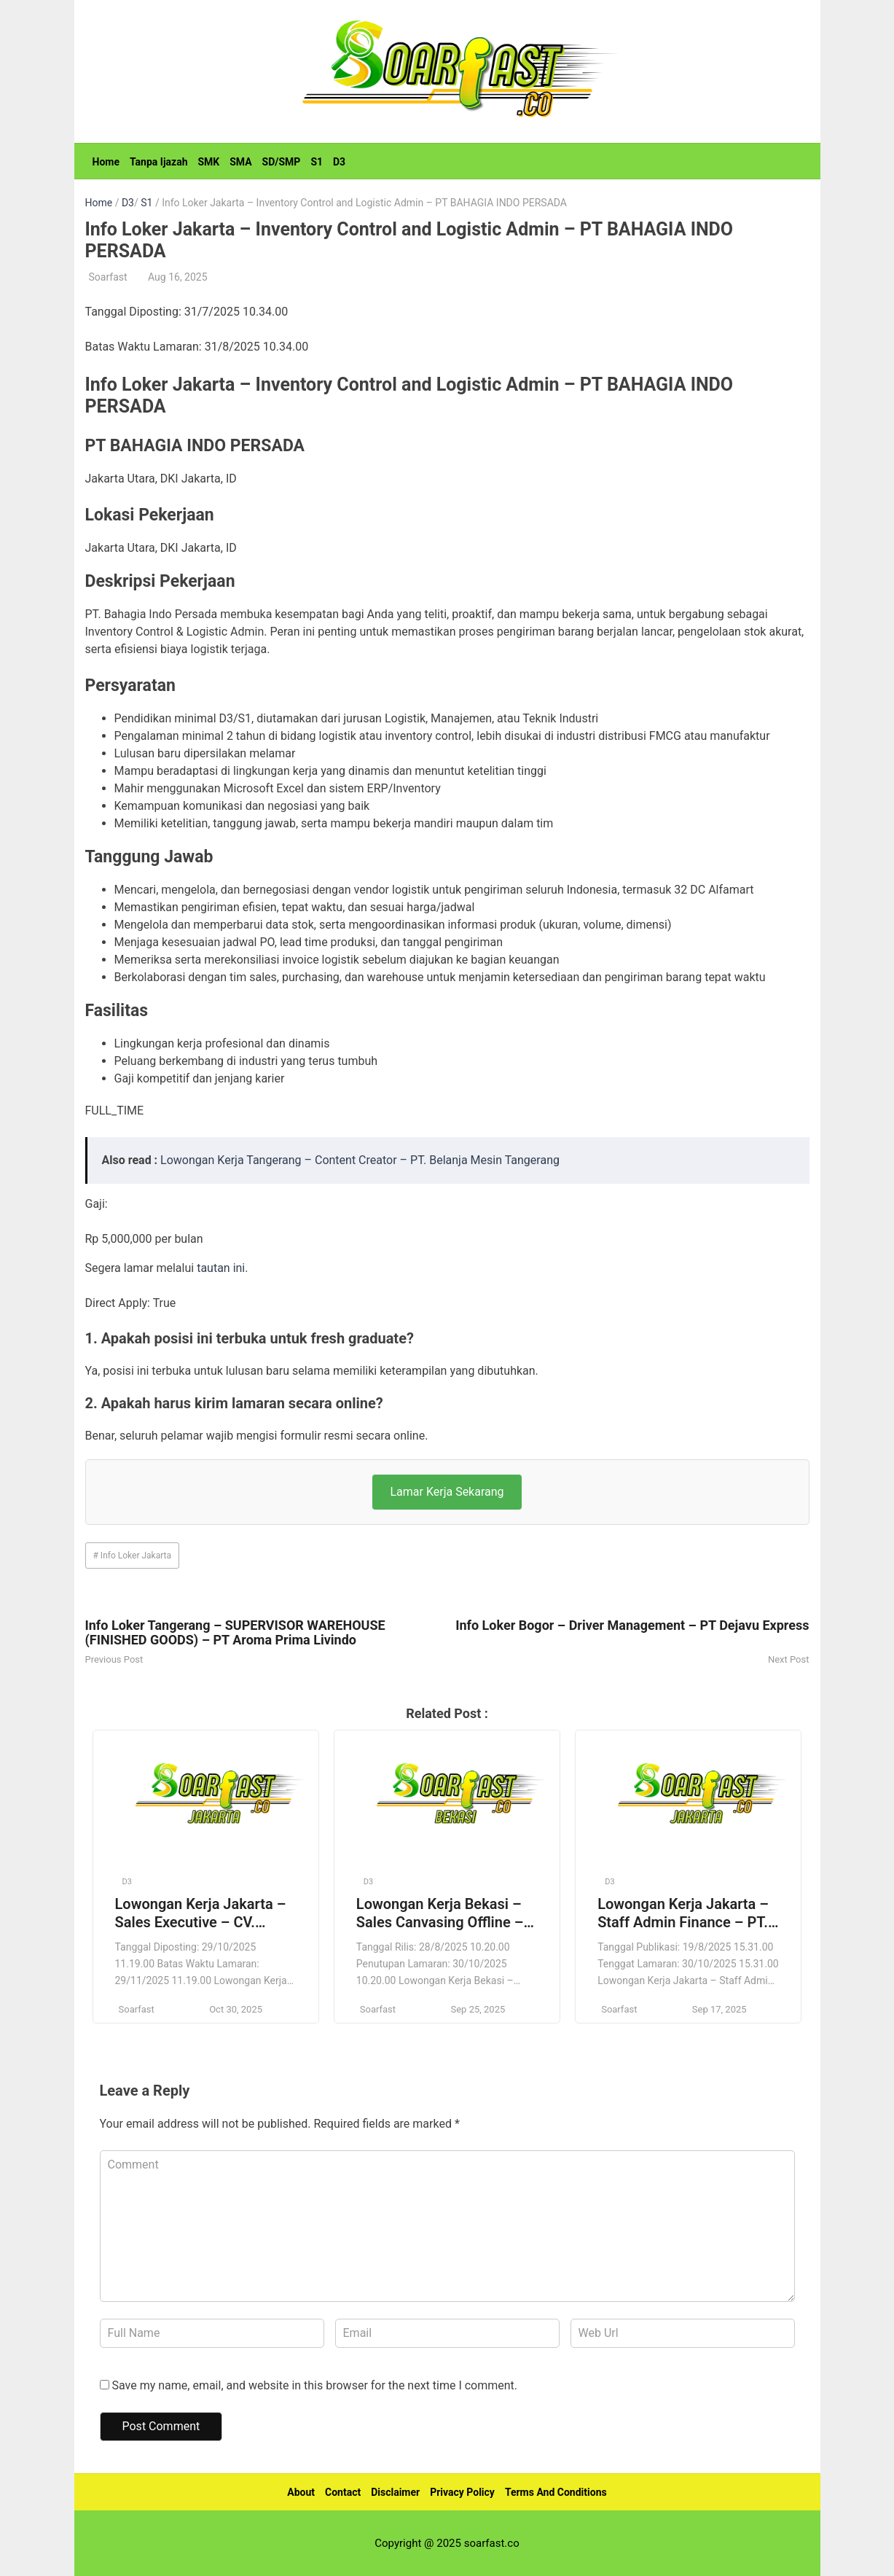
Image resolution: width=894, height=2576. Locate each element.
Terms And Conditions (556, 2492)
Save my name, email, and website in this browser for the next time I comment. (314, 2385)
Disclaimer (395, 2492)
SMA (240, 162)
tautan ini (221, 1268)
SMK (208, 162)
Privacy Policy (462, 2492)
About (301, 2492)
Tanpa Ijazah (159, 162)
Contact (343, 2492)
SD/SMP (281, 162)
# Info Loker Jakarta (132, 1555)
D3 (339, 162)
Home (106, 162)
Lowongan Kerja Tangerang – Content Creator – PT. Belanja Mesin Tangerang (360, 1160)
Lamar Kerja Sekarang (446, 1492)
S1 (316, 162)
